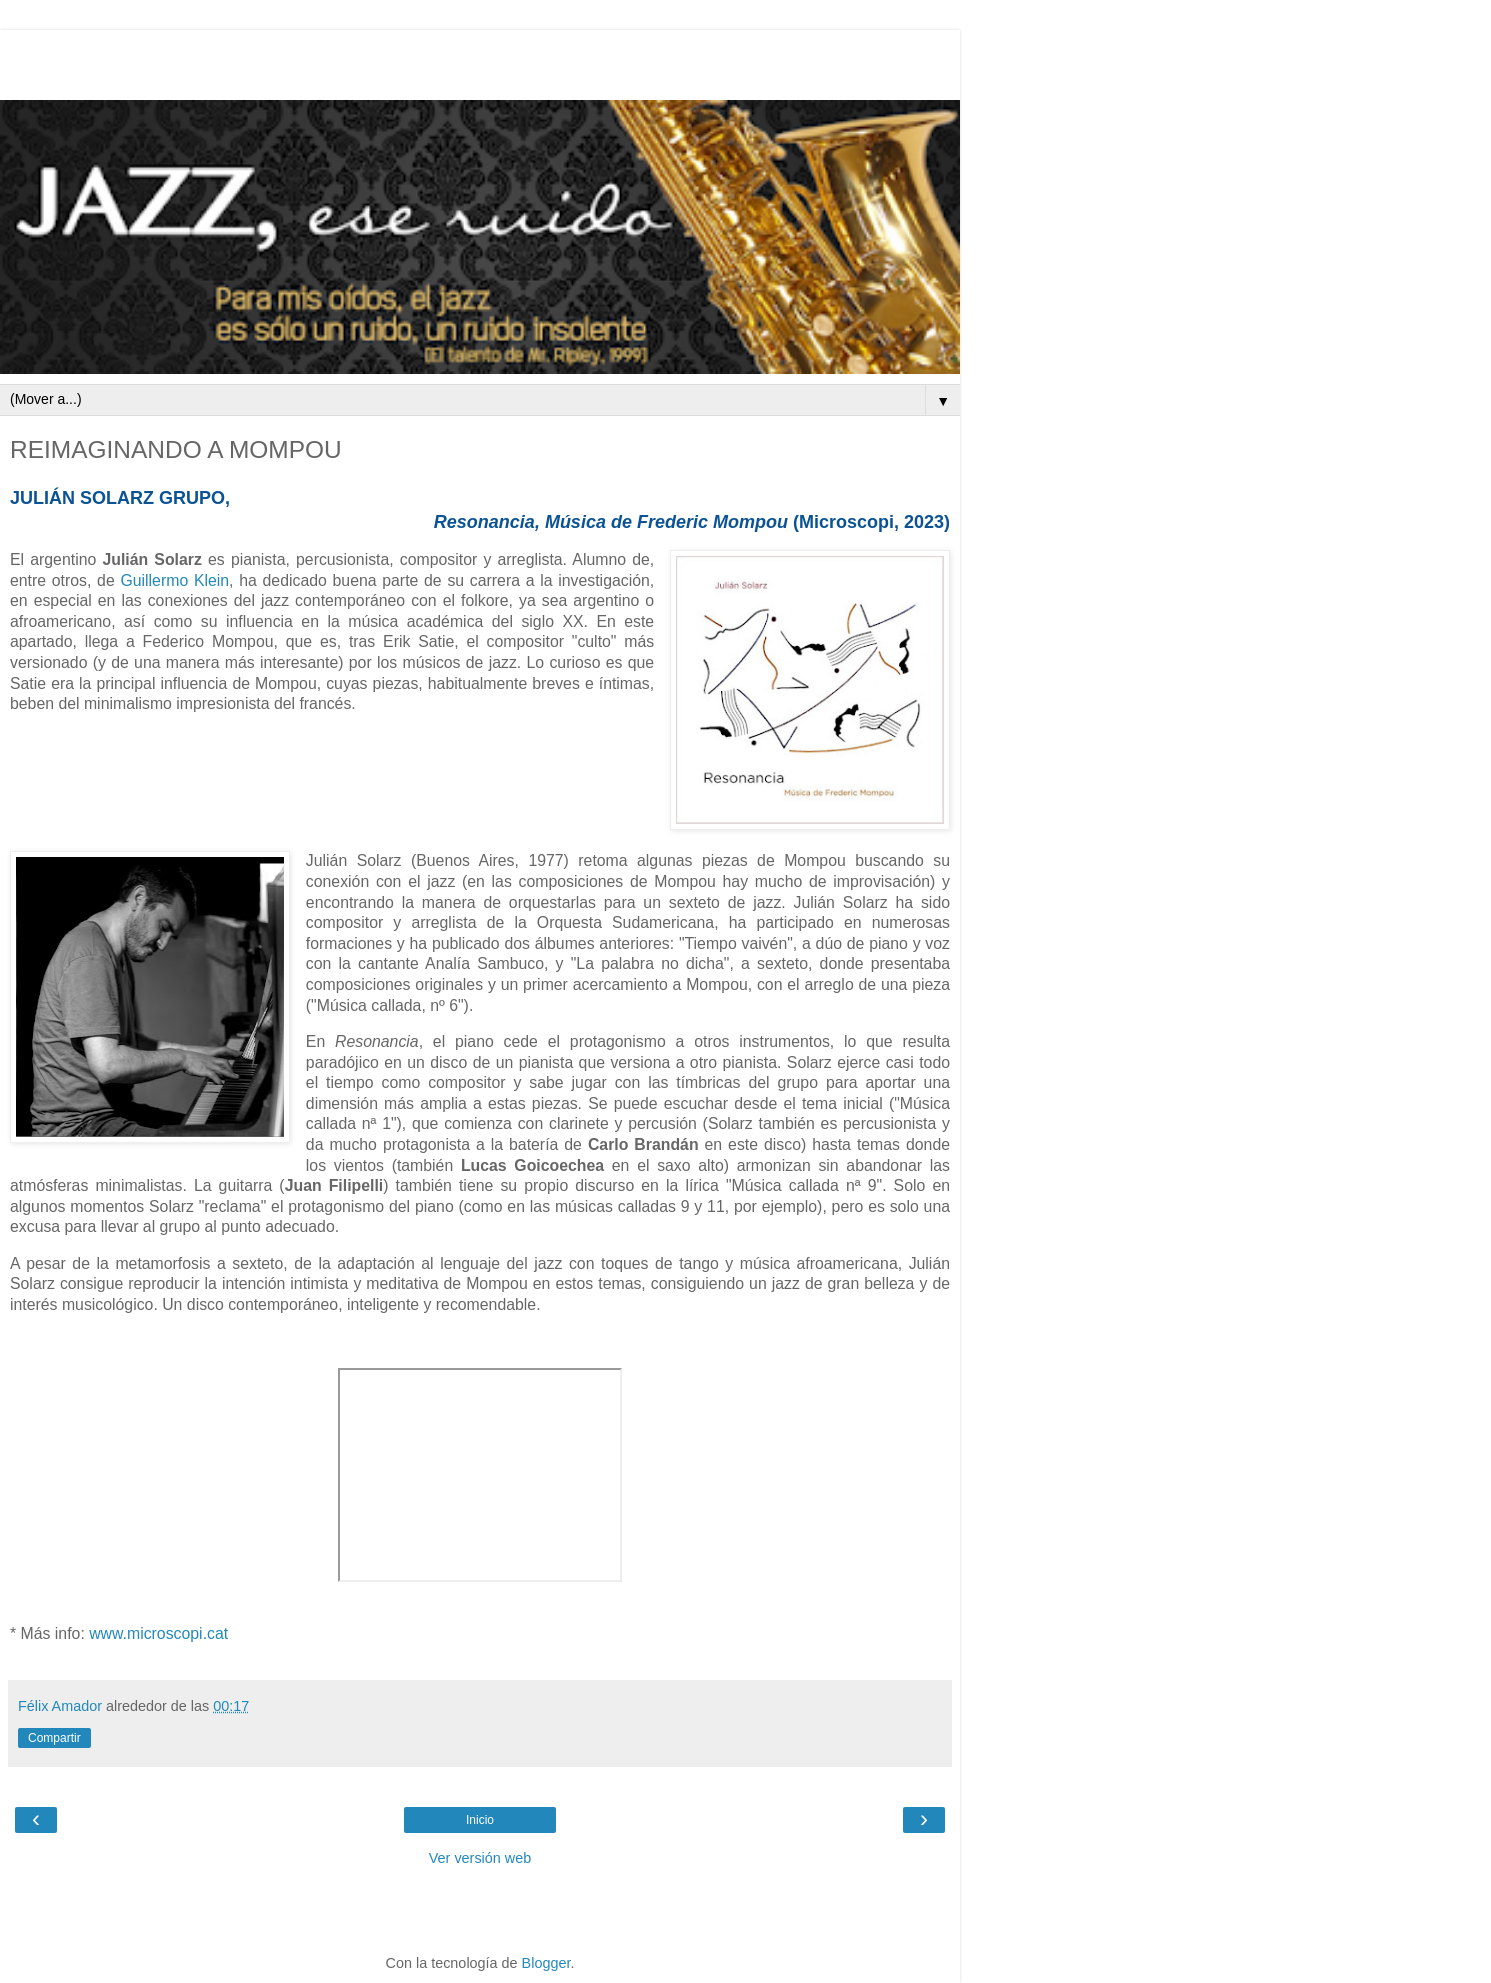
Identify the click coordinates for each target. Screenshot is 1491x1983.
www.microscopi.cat (158, 1633)
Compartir (54, 1738)
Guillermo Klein (174, 580)
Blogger (546, 1963)
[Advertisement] (480, 60)
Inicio (480, 1820)
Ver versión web (480, 1858)
